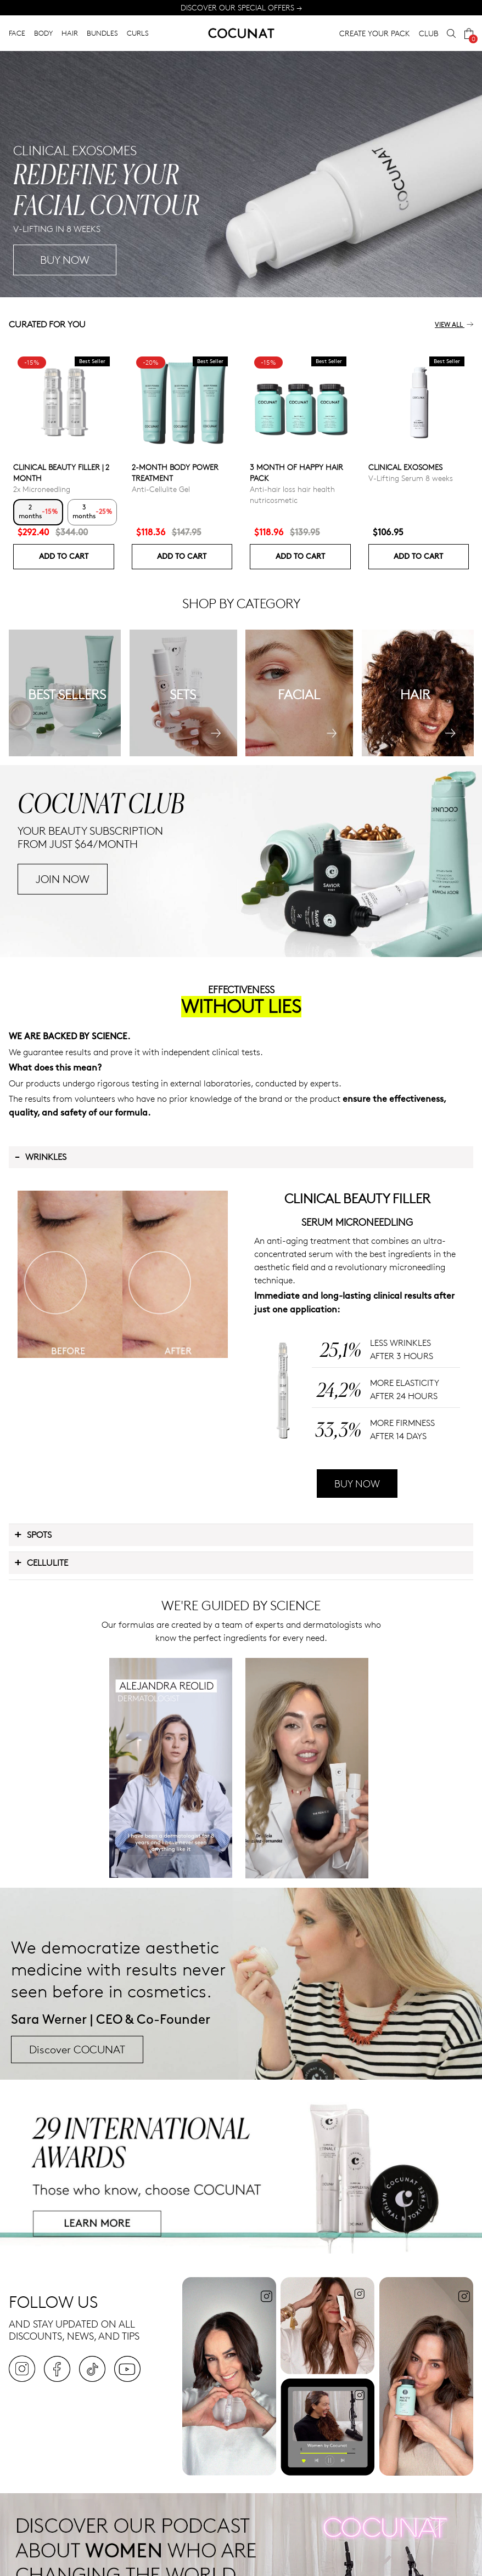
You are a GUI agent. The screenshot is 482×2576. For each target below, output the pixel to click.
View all (454, 325)
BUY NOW (280, 260)
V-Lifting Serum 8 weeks (410, 478)
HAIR (69, 33)
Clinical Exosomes (405, 467)
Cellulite (41, 1562)
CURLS (138, 33)
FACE (17, 33)
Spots (33, 1534)
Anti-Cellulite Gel (161, 489)
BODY (43, 33)
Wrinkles (40, 1156)
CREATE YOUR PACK (374, 33)
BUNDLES (102, 33)
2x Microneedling (41, 489)
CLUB (428, 33)
